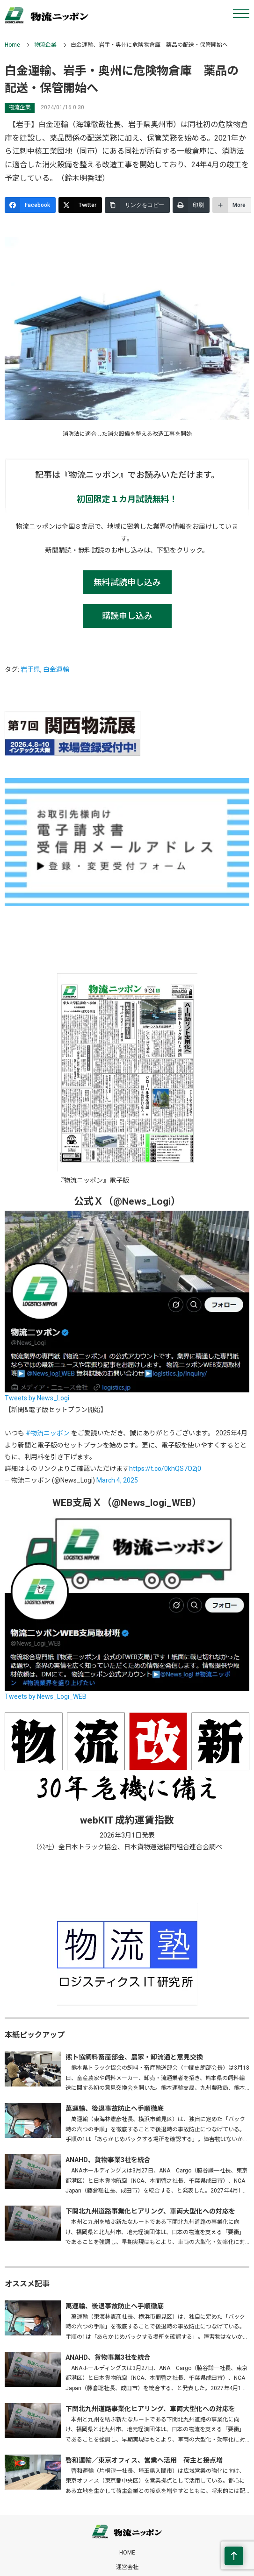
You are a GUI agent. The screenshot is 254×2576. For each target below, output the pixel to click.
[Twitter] (80, 205)
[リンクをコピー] (137, 205)
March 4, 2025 (117, 1480)
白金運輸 (56, 669)
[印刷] (191, 205)
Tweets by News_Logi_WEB (46, 1696)
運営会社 (127, 2567)
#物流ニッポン (48, 1433)
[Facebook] (30, 205)
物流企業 (45, 45)
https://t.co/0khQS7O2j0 (165, 1468)
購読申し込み (127, 616)
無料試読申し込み (127, 582)
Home (12, 45)
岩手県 (30, 669)
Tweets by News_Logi (37, 1398)
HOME (127, 2552)
